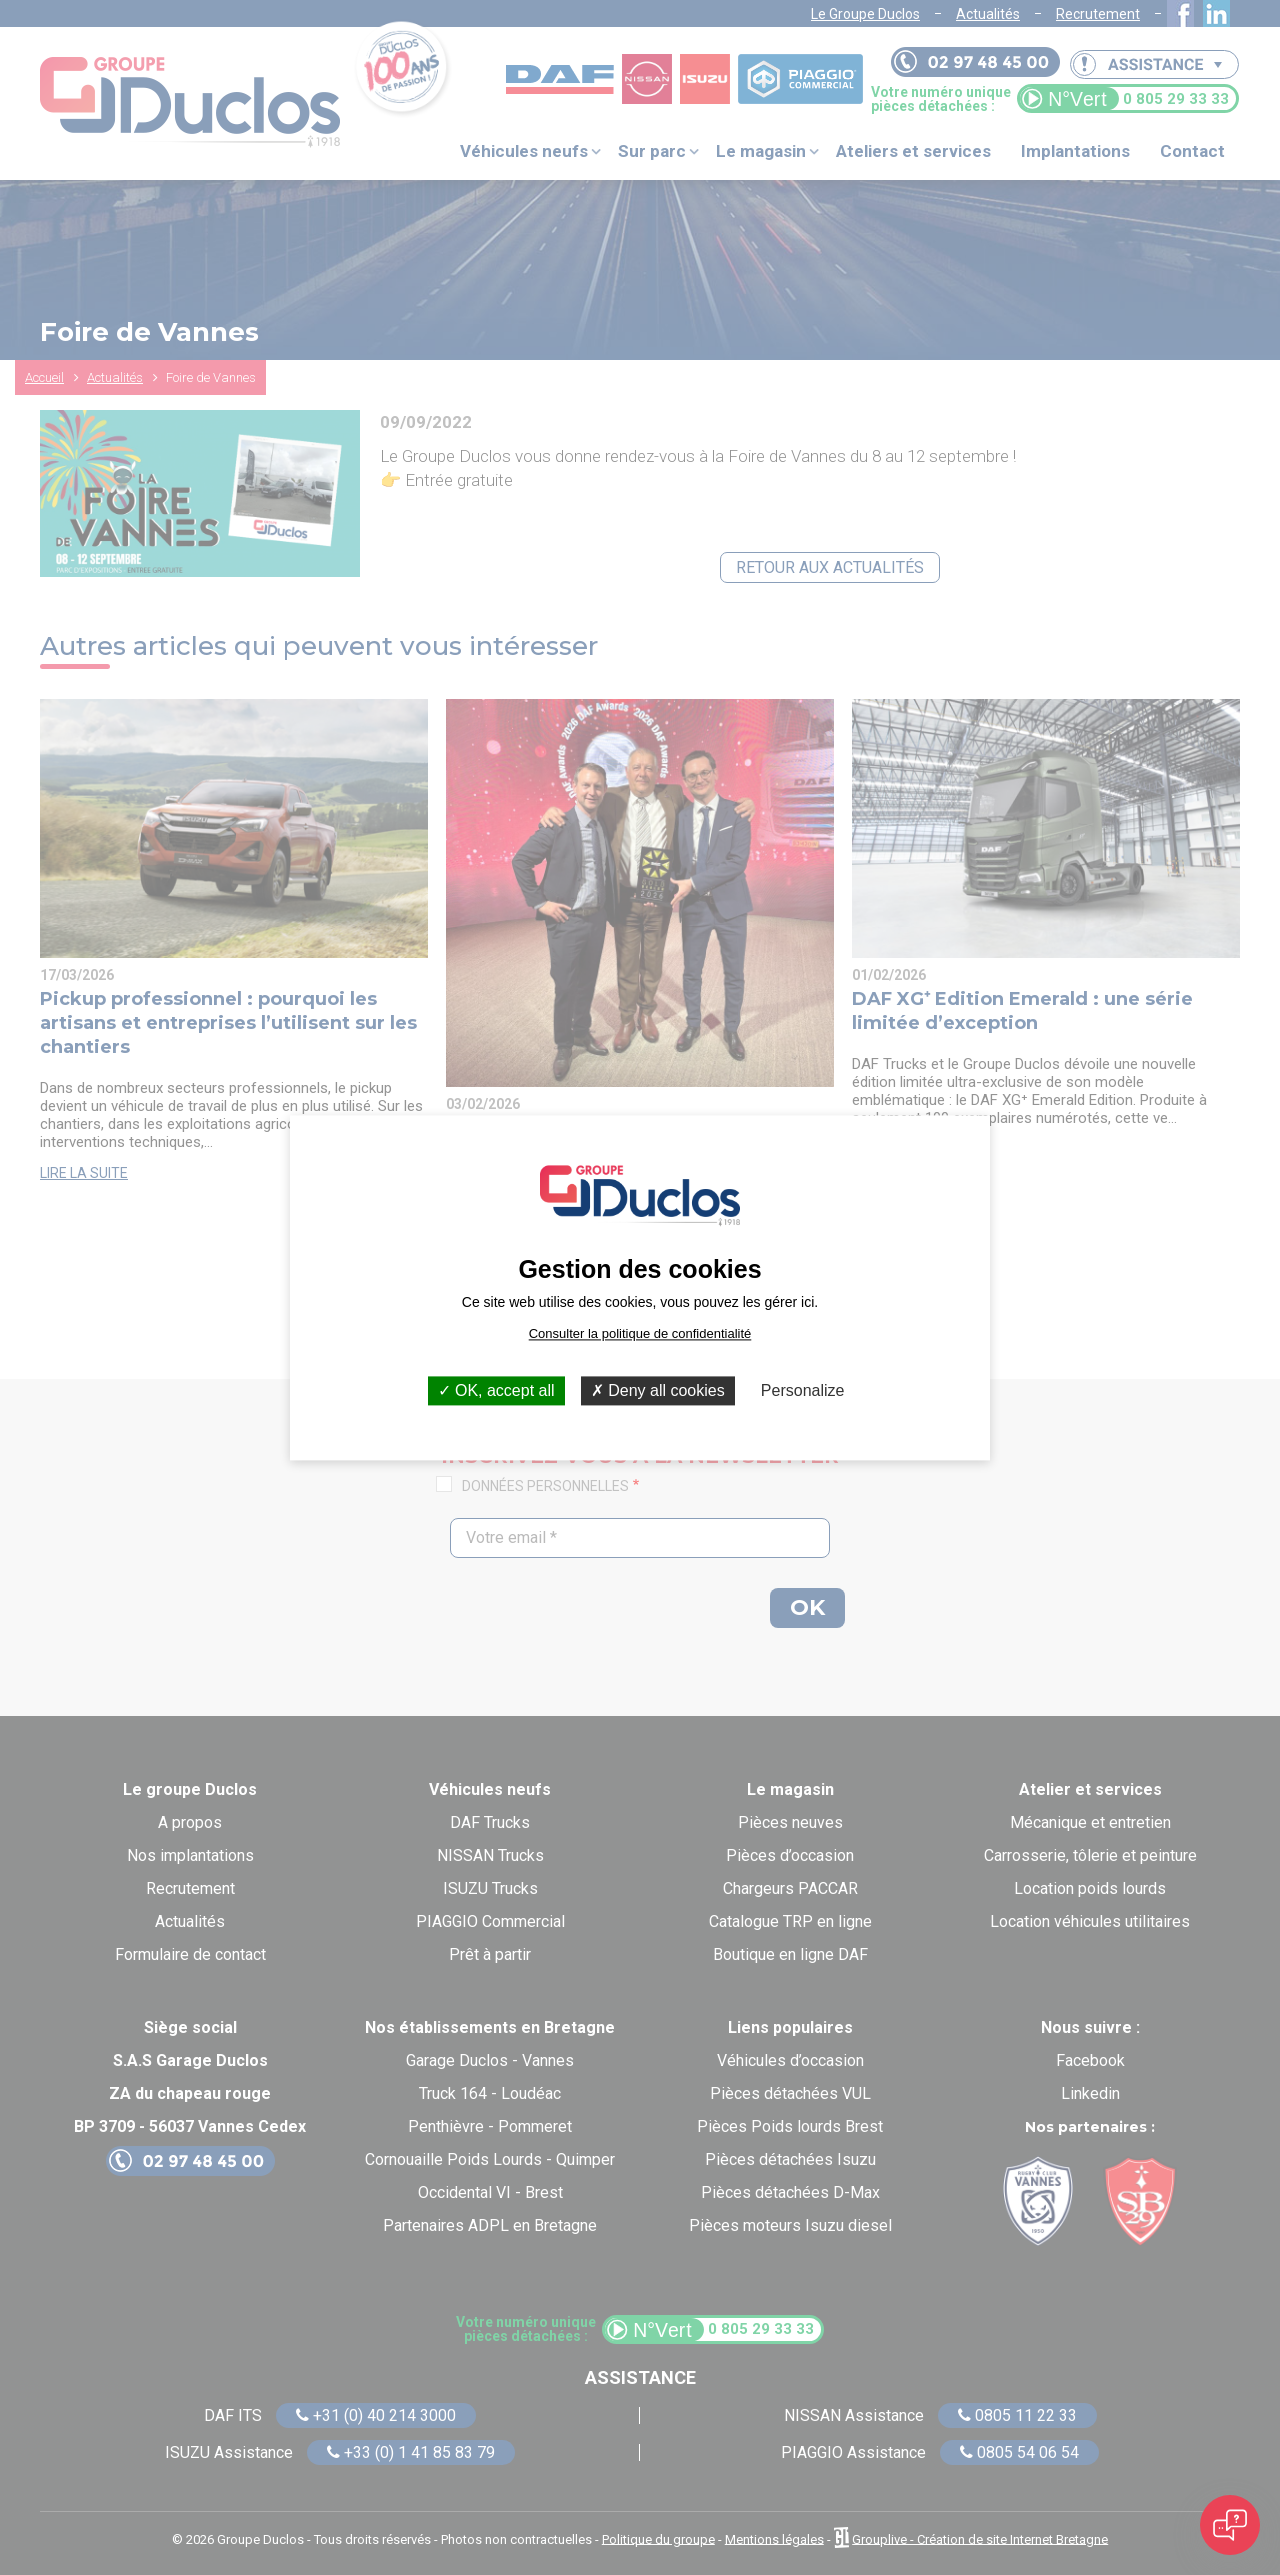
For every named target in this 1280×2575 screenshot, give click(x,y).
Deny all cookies (658, 1390)
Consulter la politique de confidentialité (640, 1333)
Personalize (803, 1390)
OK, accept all (496, 1390)
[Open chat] (1230, 2525)
